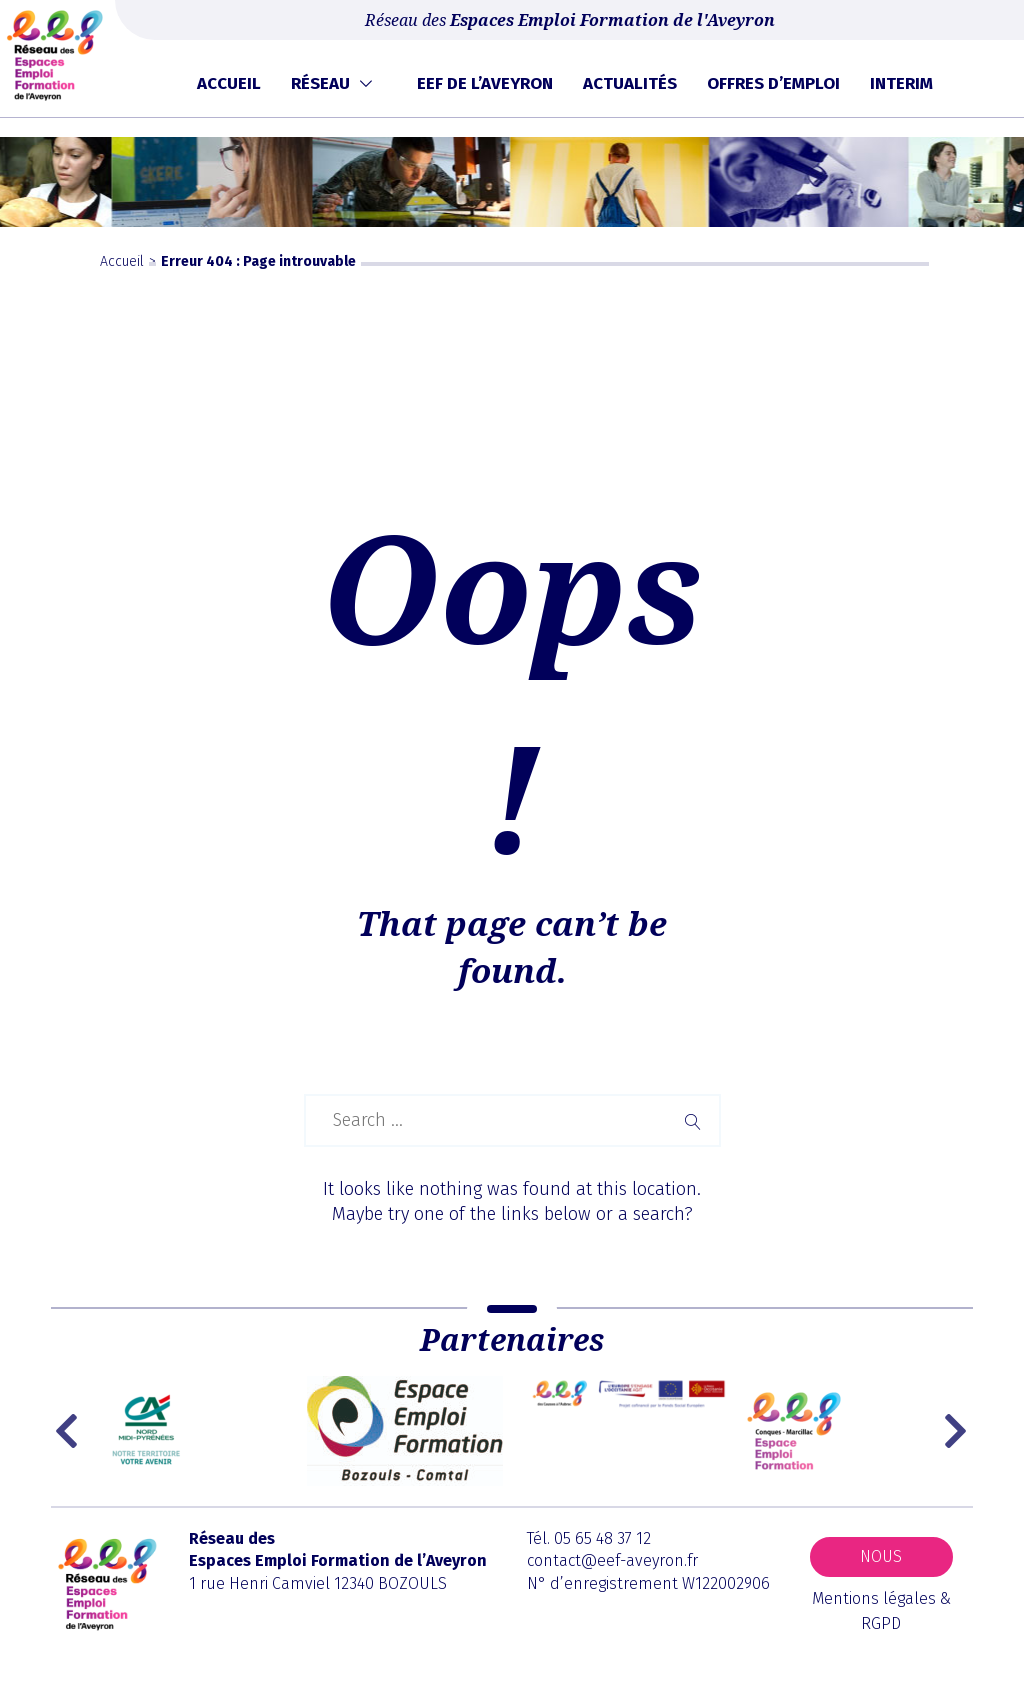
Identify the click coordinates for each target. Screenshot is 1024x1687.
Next (958, 1431)
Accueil (229, 83)
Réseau (320, 83)
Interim (901, 83)
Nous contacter (881, 1562)
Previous (71, 1431)
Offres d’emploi (773, 83)
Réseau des (570, 20)
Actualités (630, 83)
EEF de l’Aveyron (485, 83)
